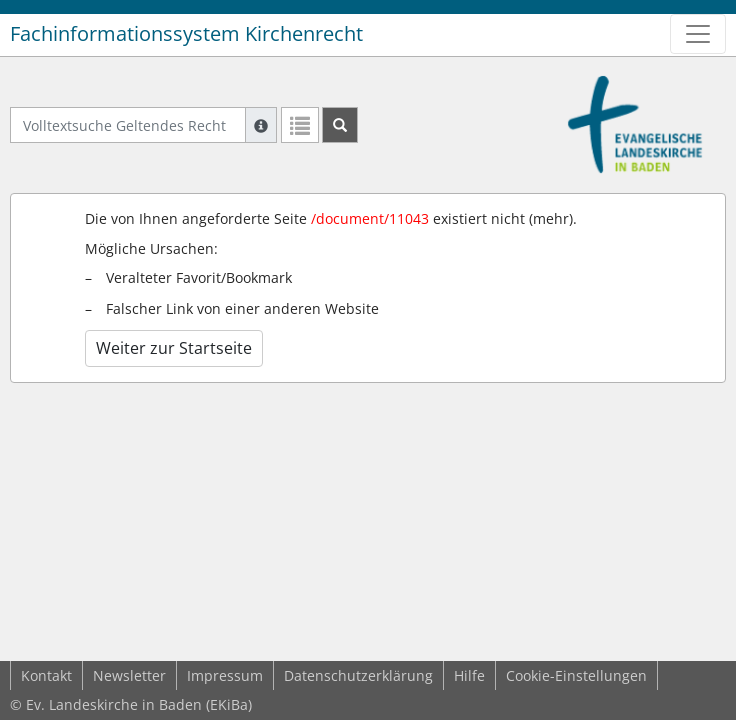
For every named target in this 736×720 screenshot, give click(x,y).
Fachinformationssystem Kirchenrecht (186, 33)
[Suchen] (340, 125)
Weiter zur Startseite (174, 348)
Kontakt (46, 675)
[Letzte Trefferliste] (300, 125)
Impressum (225, 675)
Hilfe (469, 675)
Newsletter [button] (129, 675)
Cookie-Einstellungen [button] (576, 675)
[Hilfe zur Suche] (261, 125)
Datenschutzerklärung (358, 675)
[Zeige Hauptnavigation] (698, 34)
